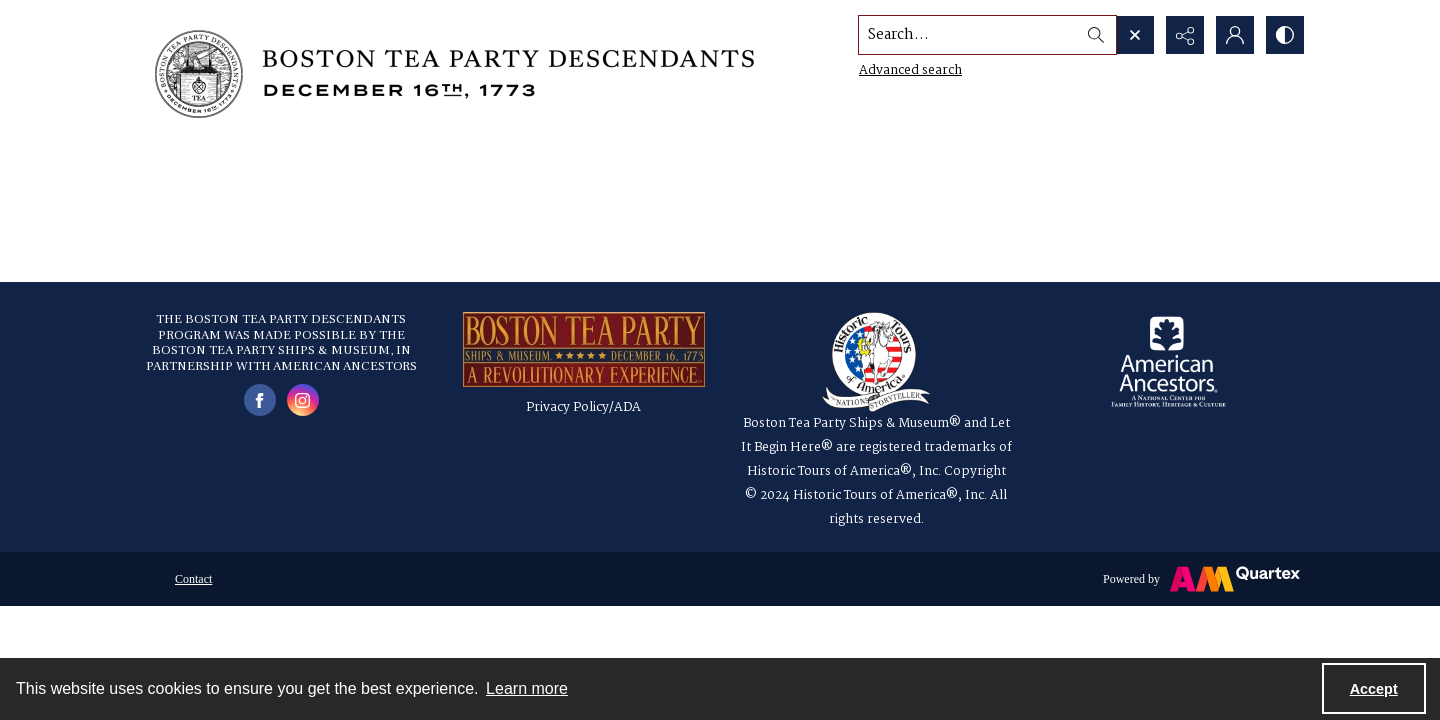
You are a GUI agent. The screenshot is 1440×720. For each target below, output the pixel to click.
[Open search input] (1135, 35)
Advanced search (910, 70)
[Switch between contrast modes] (1285, 35)
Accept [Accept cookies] (1374, 689)
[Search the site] (968, 35)
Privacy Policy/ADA (583, 407)
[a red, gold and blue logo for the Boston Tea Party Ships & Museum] (584, 349)
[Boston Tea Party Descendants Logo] (454, 74)
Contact (193, 579)
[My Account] (1235, 35)
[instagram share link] (303, 400)
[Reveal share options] (1185, 35)
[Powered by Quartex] (1201, 579)
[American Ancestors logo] (1168, 362)
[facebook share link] (260, 400)
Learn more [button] (527, 688)
